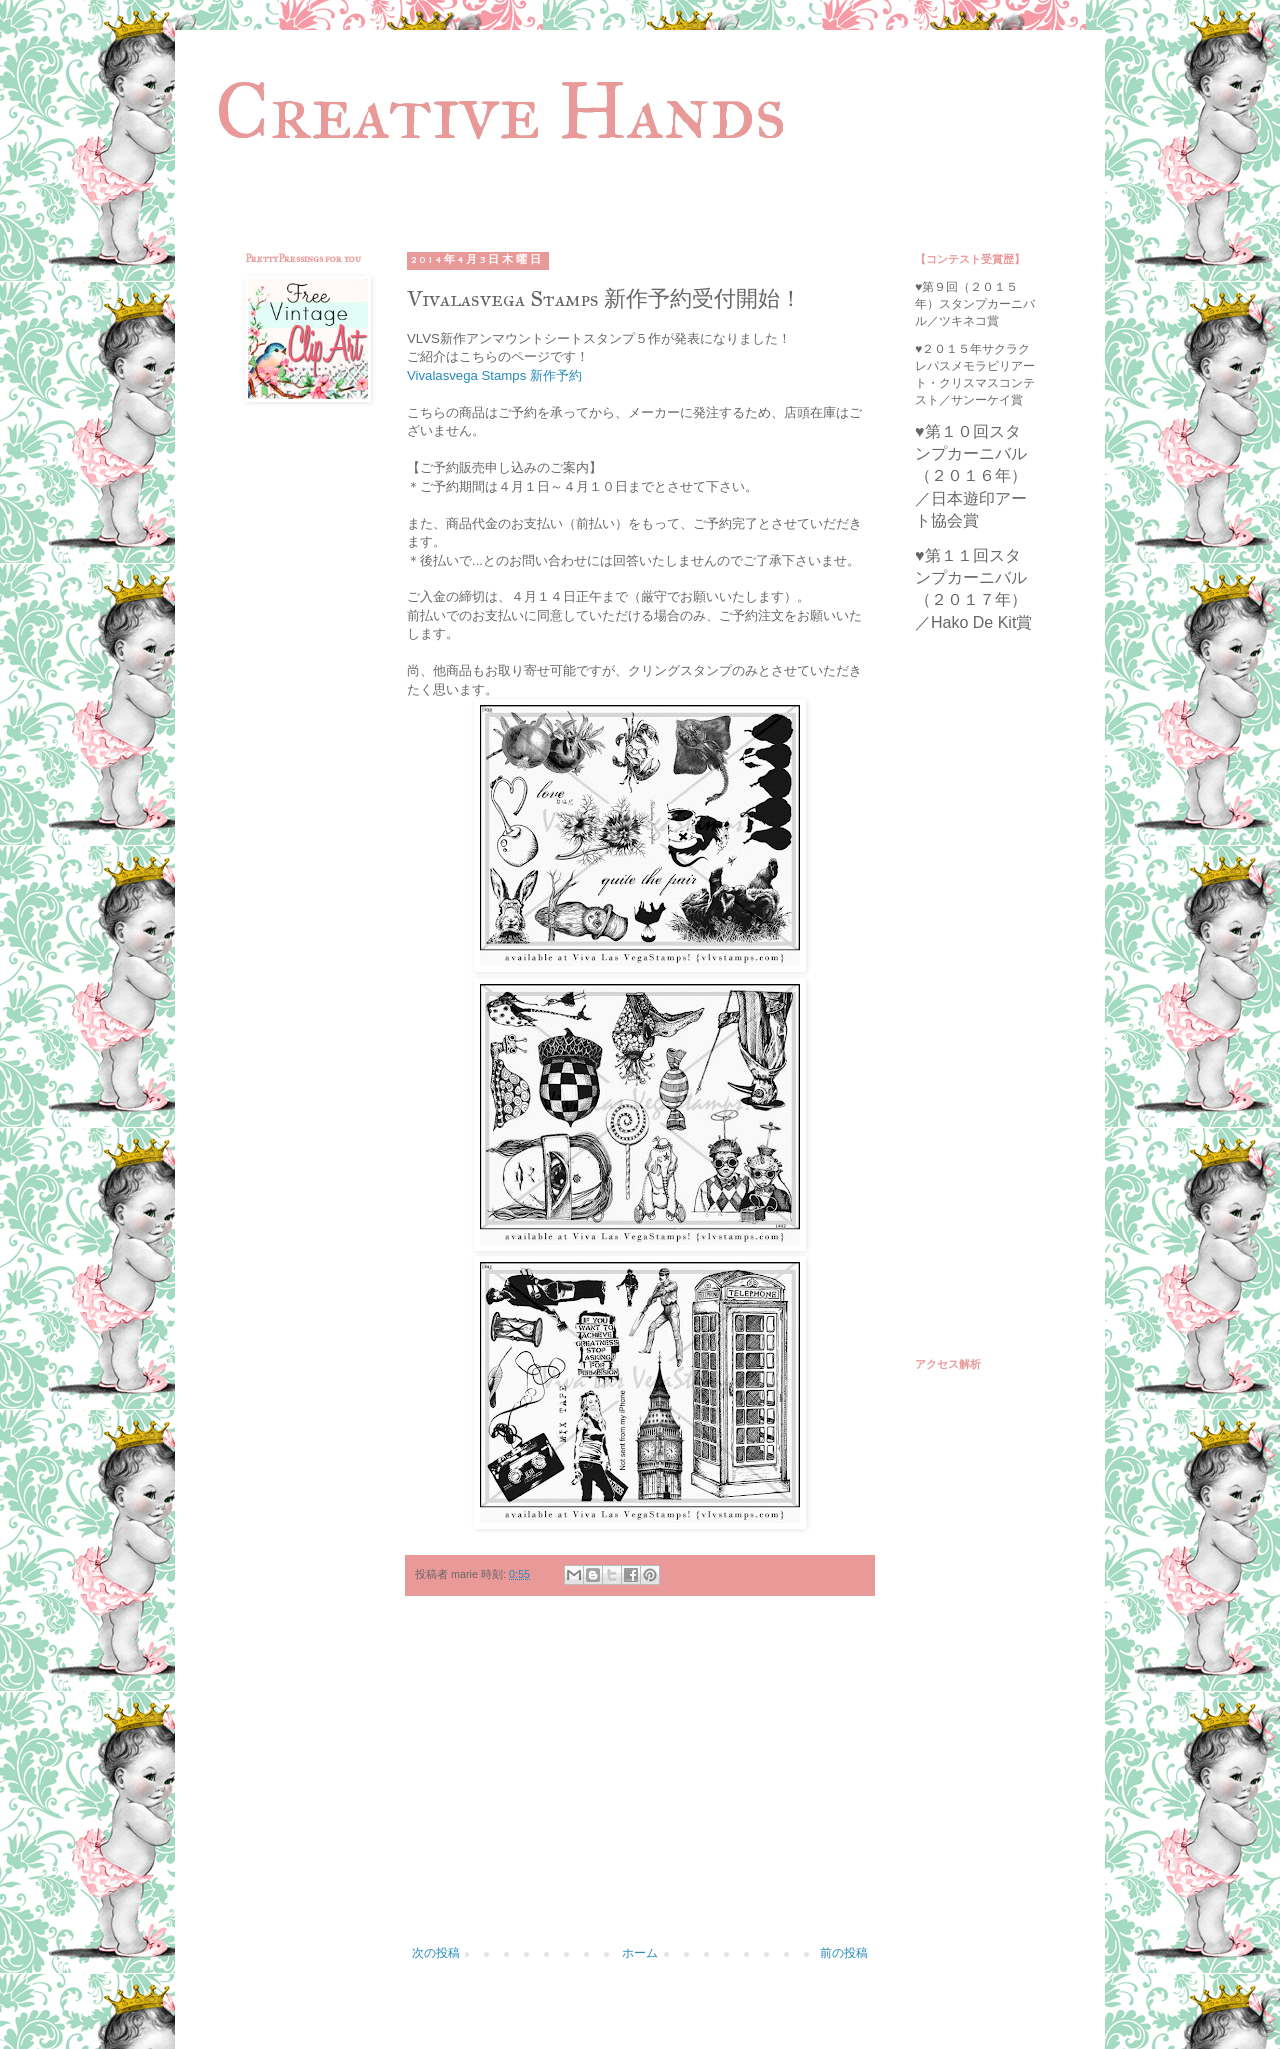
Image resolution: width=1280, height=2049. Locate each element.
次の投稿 (436, 1953)
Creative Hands (500, 111)
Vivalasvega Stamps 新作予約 (494, 375)
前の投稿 (844, 1953)
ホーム (640, 1953)
